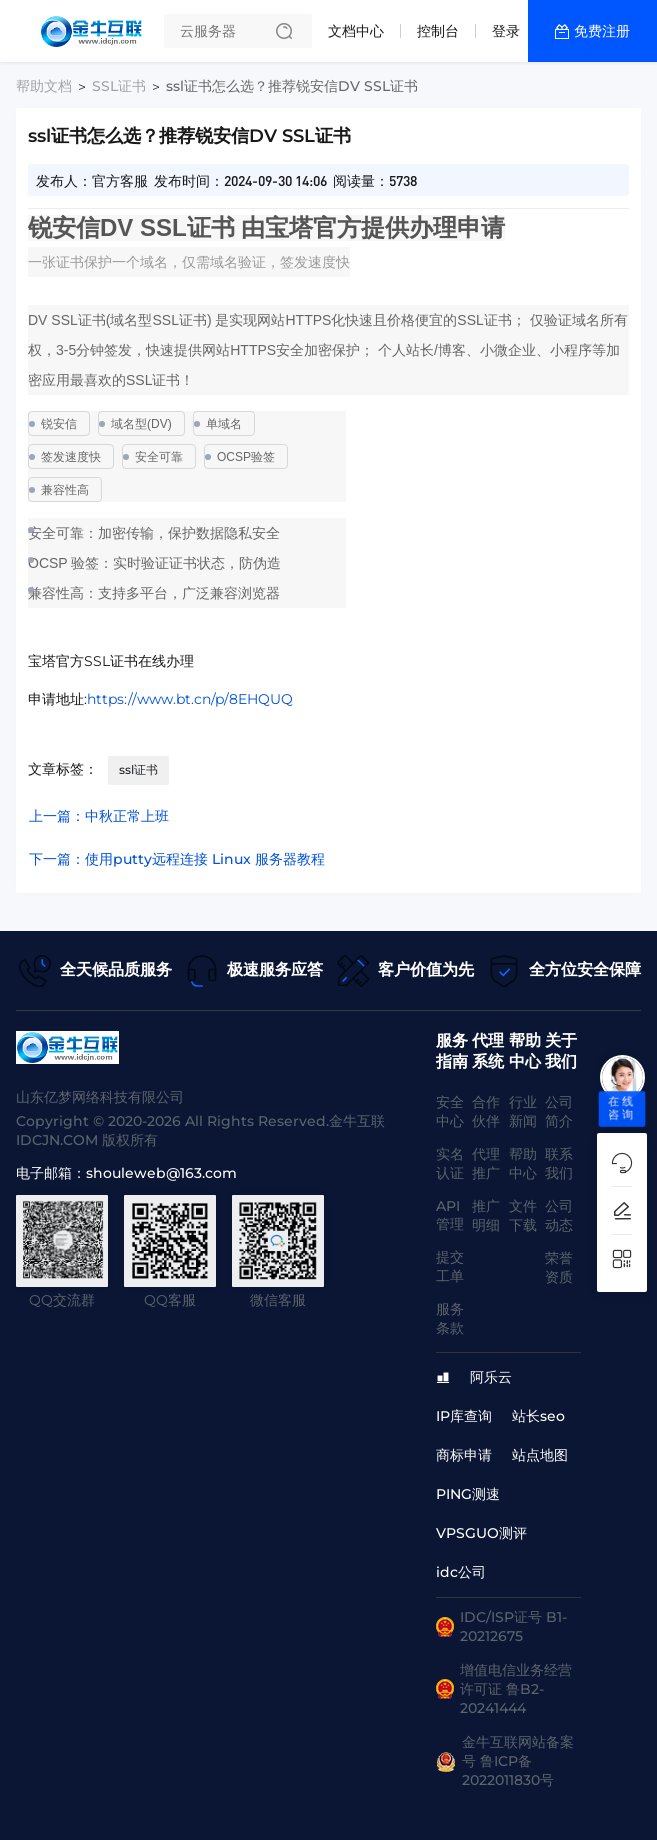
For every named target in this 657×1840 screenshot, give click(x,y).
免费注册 (602, 31)
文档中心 (356, 31)
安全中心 (450, 1111)
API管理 (450, 1215)
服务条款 (450, 1318)
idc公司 (461, 1572)
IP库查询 (464, 1416)
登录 (506, 31)
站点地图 (540, 1455)
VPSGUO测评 (481, 1533)
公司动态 (559, 1215)
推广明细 (486, 1215)
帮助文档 (44, 86)
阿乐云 (491, 1377)
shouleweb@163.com (161, 1173)
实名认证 (450, 1163)
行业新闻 (523, 1111)
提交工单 (450, 1266)
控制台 (438, 31)
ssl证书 (138, 769)
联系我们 (559, 1163)
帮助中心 (523, 1163)
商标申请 (464, 1455)
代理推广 (486, 1163)
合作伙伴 (486, 1111)
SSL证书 (119, 86)
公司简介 (559, 1111)
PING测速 (468, 1494)
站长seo (538, 1416)
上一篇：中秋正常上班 (99, 816)
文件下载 (523, 1215)
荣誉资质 (559, 1267)
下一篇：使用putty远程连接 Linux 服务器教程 (177, 859)
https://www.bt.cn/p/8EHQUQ (190, 699)
